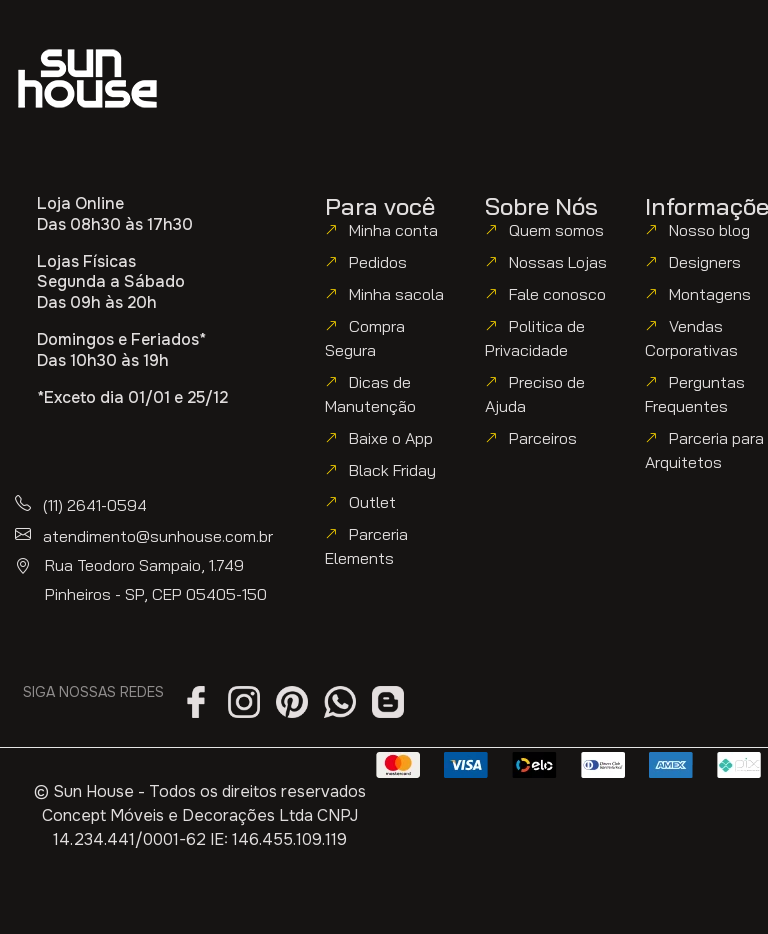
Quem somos (556, 230)
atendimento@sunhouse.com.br (158, 536)
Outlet (372, 502)
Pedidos (378, 262)
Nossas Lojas (558, 262)
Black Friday (392, 470)
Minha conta (393, 230)
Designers (705, 262)
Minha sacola (396, 294)
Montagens (710, 294)
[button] (601, 62)
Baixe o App (391, 438)
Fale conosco (557, 294)
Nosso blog (709, 230)
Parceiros (543, 438)
